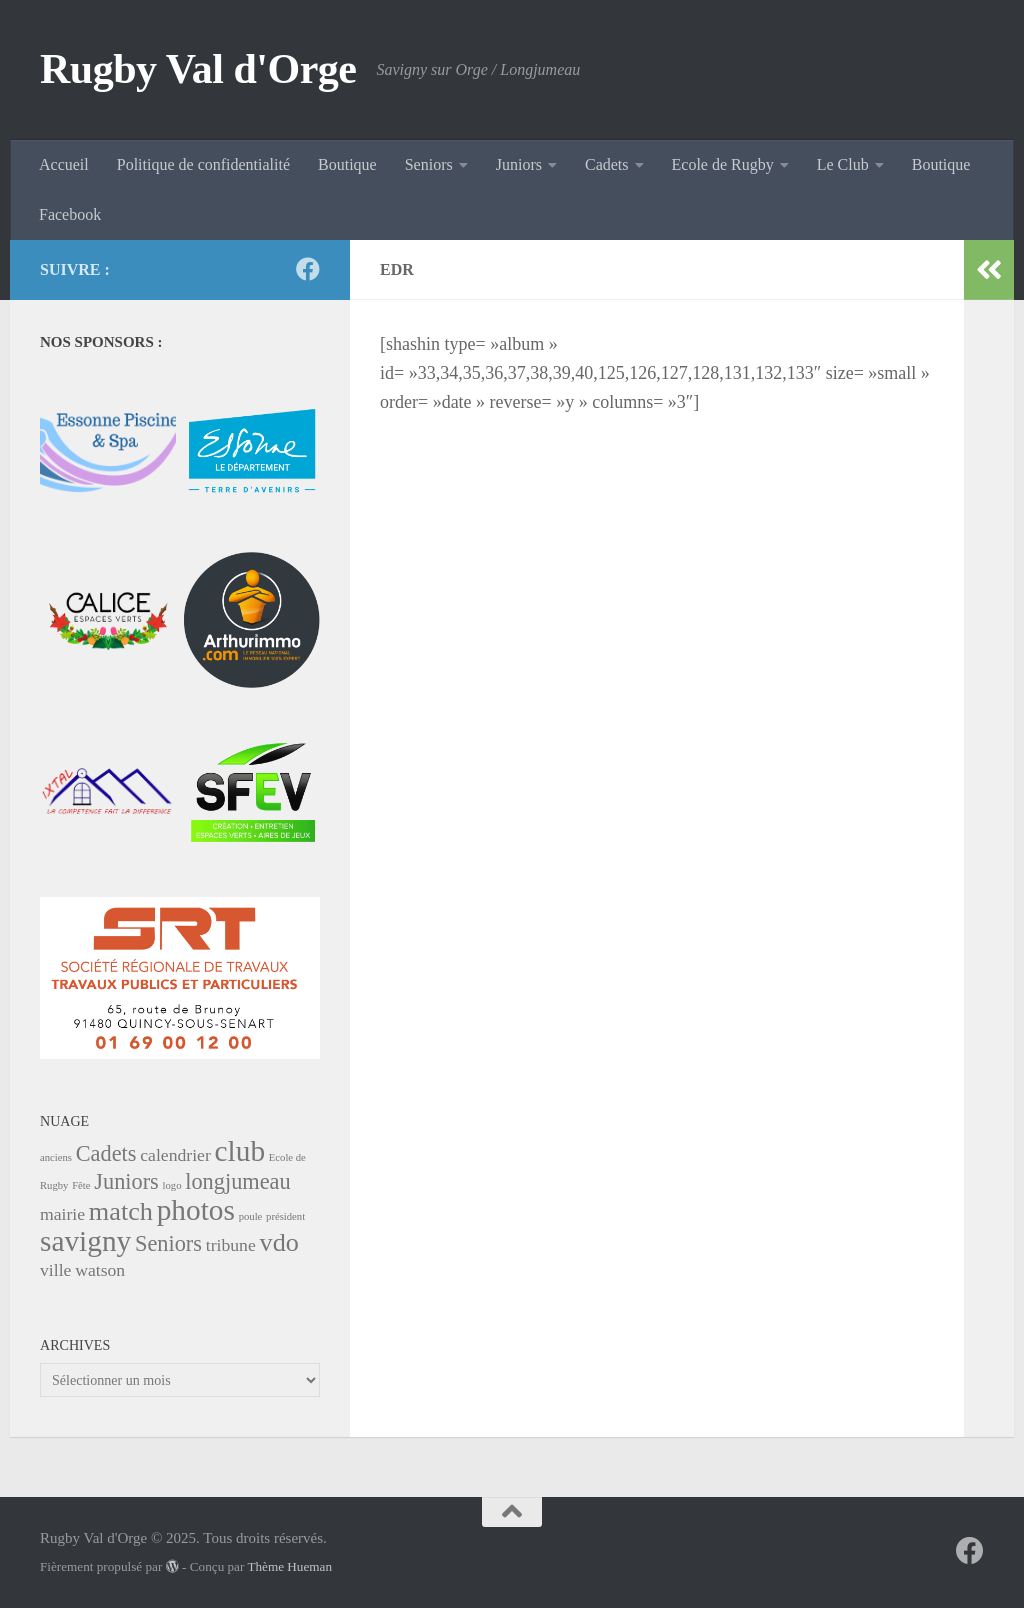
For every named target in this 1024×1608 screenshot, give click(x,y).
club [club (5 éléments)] (240, 1151)
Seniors (429, 164)
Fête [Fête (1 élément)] (81, 1185)
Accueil (64, 164)
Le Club (843, 164)
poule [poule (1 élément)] (251, 1216)
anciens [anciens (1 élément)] (56, 1157)
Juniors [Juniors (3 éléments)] (126, 1181)
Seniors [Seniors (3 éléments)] (168, 1243)
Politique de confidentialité (203, 164)
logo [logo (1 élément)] (172, 1185)
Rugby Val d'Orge (198, 69)
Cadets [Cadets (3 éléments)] (106, 1153)
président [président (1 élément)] (285, 1216)
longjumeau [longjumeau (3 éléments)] (237, 1181)
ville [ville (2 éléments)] (55, 1270)
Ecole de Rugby (723, 164)
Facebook (70, 214)
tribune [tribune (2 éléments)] (231, 1245)
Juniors (519, 164)
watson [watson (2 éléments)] (100, 1270)
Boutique (347, 164)
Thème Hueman (289, 1566)
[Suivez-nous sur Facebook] (308, 269)
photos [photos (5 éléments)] (196, 1210)
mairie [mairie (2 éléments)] (62, 1214)
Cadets (607, 164)
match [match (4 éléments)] (121, 1211)
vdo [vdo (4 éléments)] (279, 1242)
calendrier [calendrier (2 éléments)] (175, 1155)
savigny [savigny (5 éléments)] (85, 1241)
